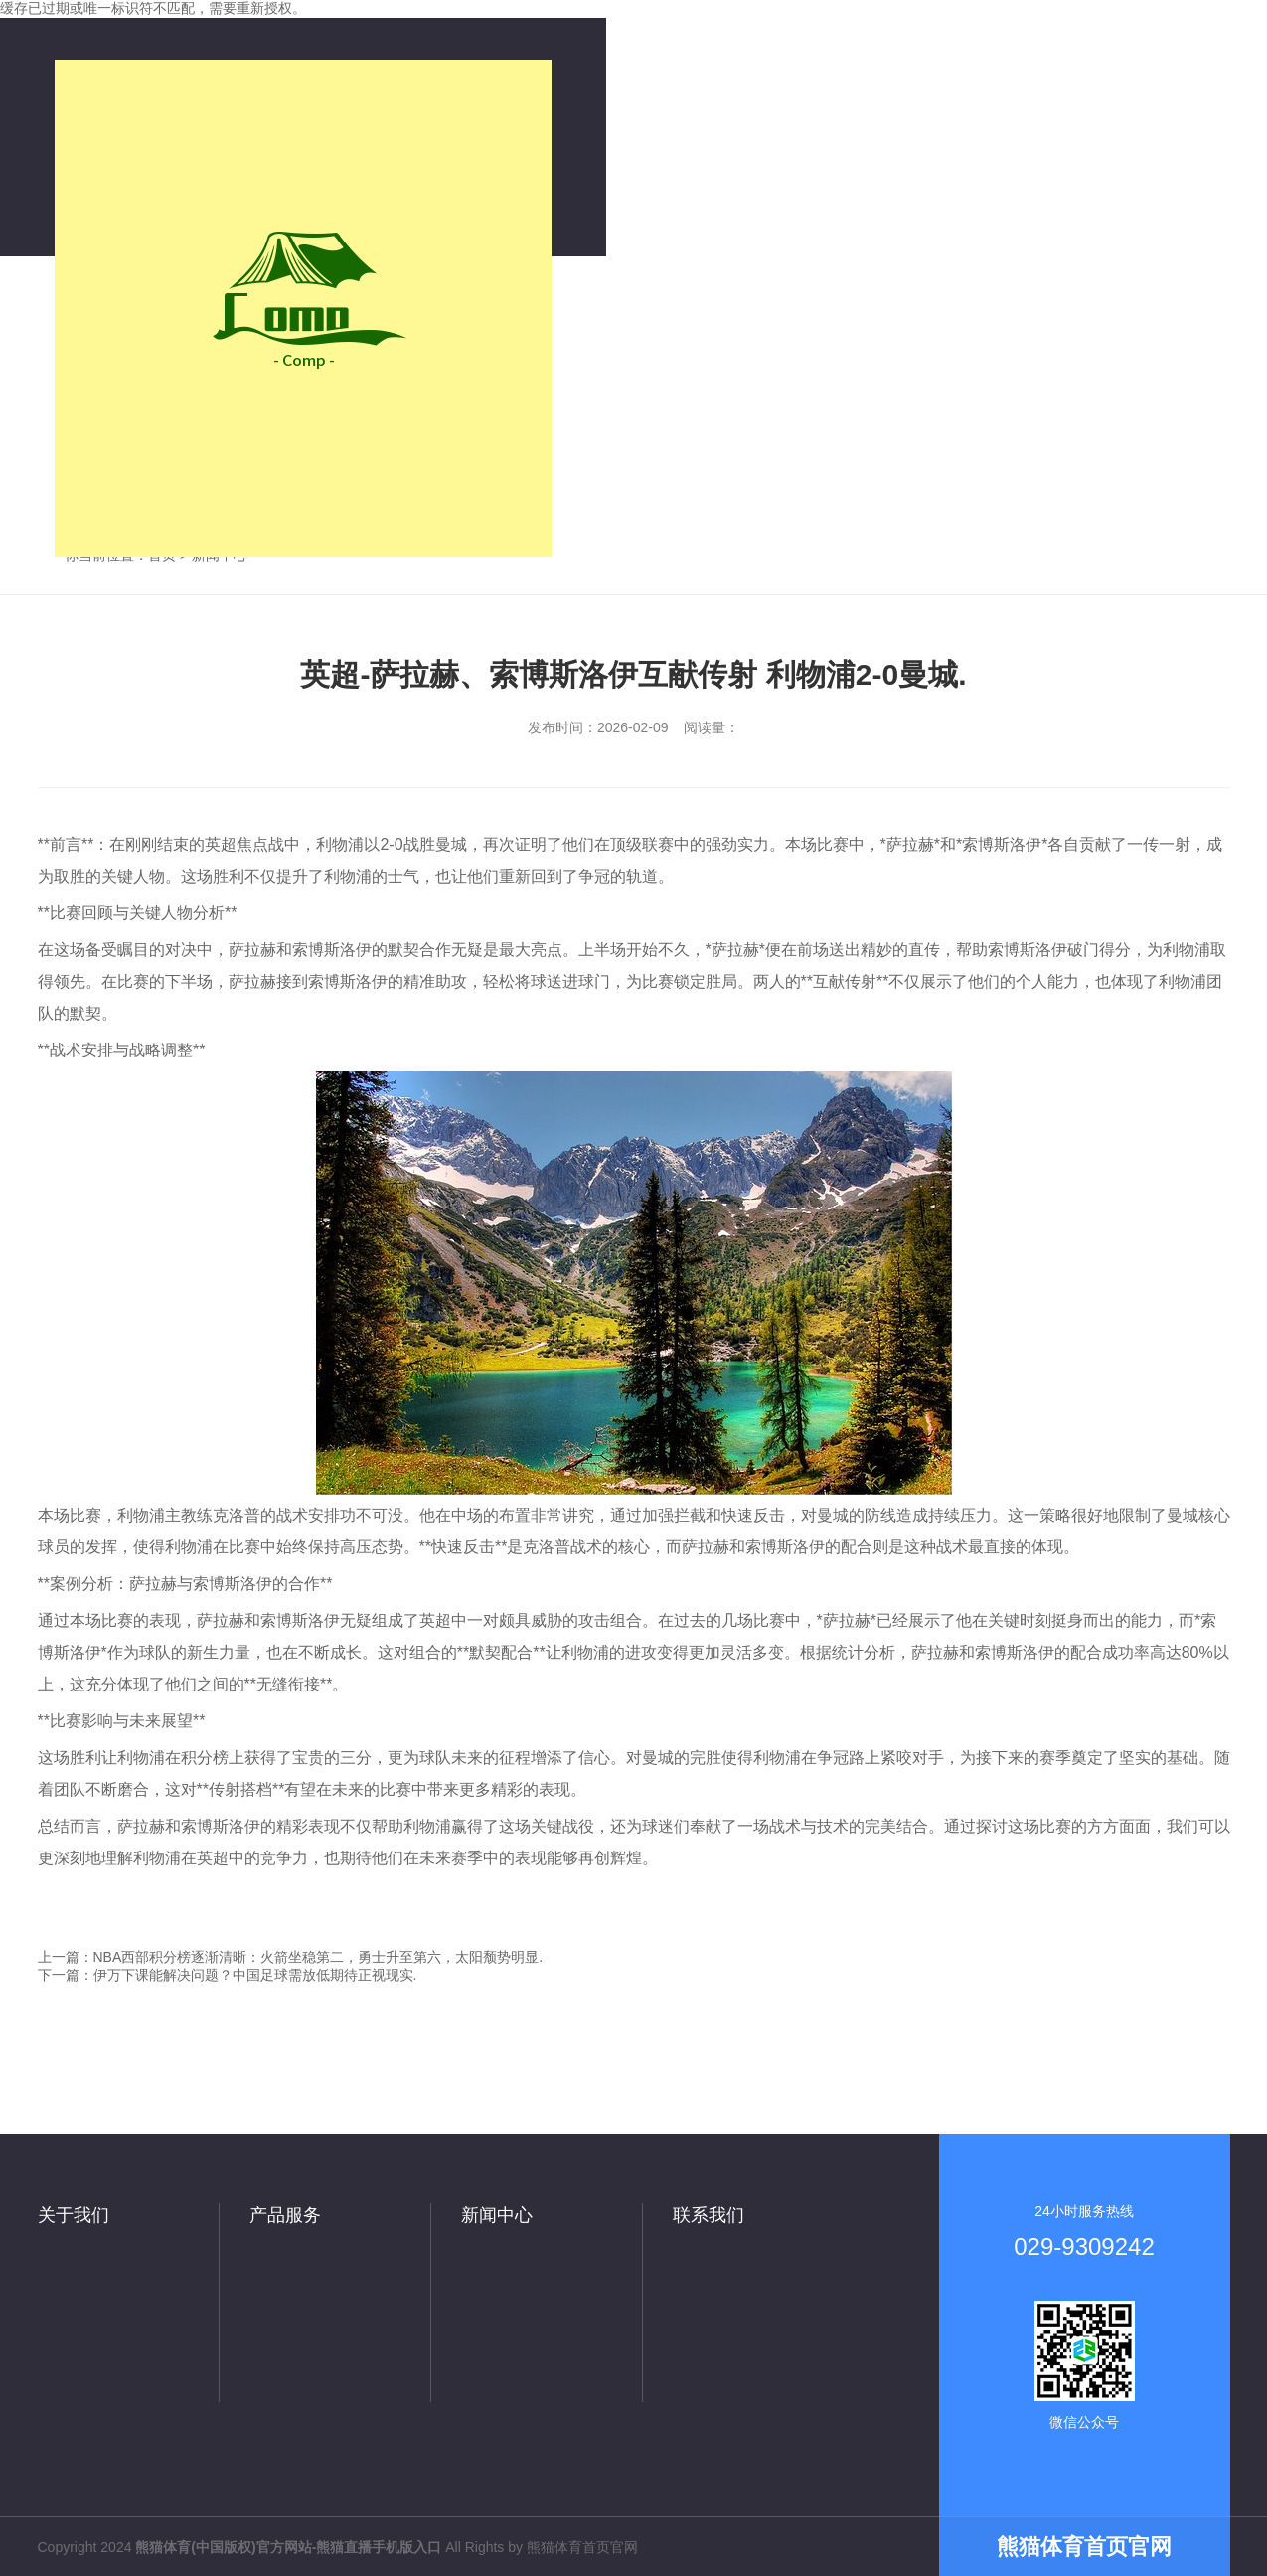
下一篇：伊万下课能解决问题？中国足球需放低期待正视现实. (227, 1975)
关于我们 (73, 2215)
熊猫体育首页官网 (582, 2547)
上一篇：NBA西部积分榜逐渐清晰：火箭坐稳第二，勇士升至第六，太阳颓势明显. (291, 1957)
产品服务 (285, 2215)
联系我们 (708, 2215)
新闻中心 (497, 2215)
